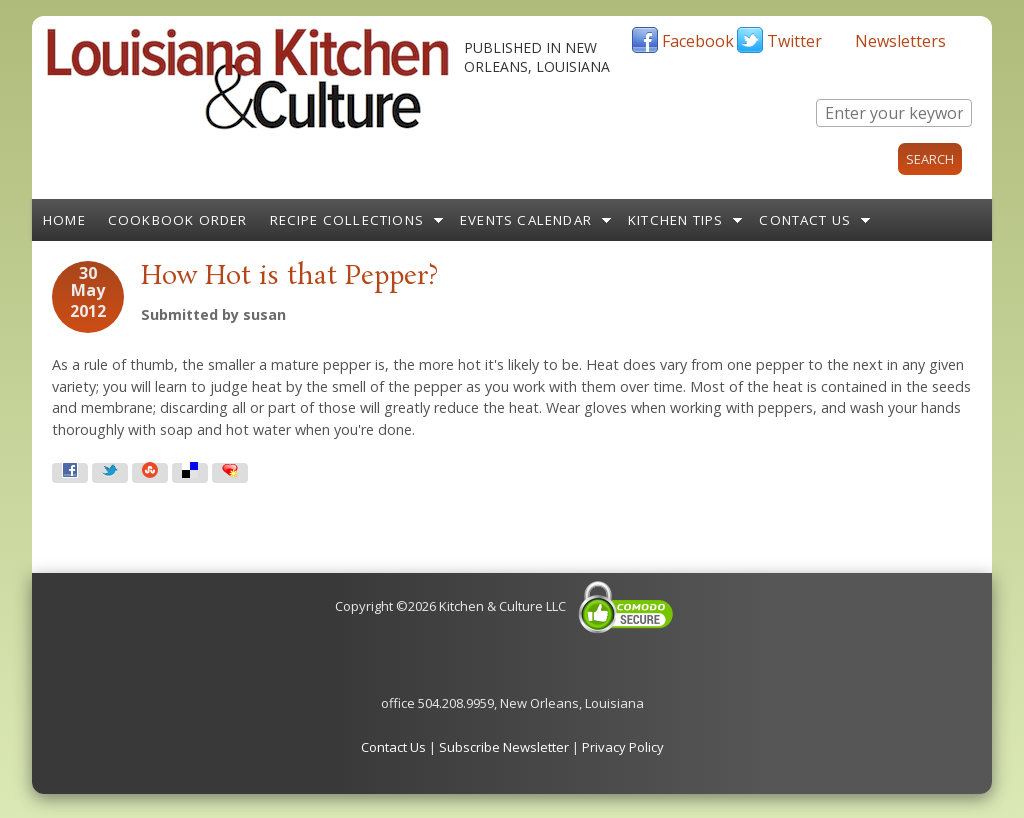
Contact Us (805, 220)
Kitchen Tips (675, 220)
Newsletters (900, 41)
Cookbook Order (178, 220)
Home (64, 220)
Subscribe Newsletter (504, 747)
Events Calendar (526, 220)
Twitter (794, 41)
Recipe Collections (347, 220)
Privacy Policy (623, 747)
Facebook (698, 41)
